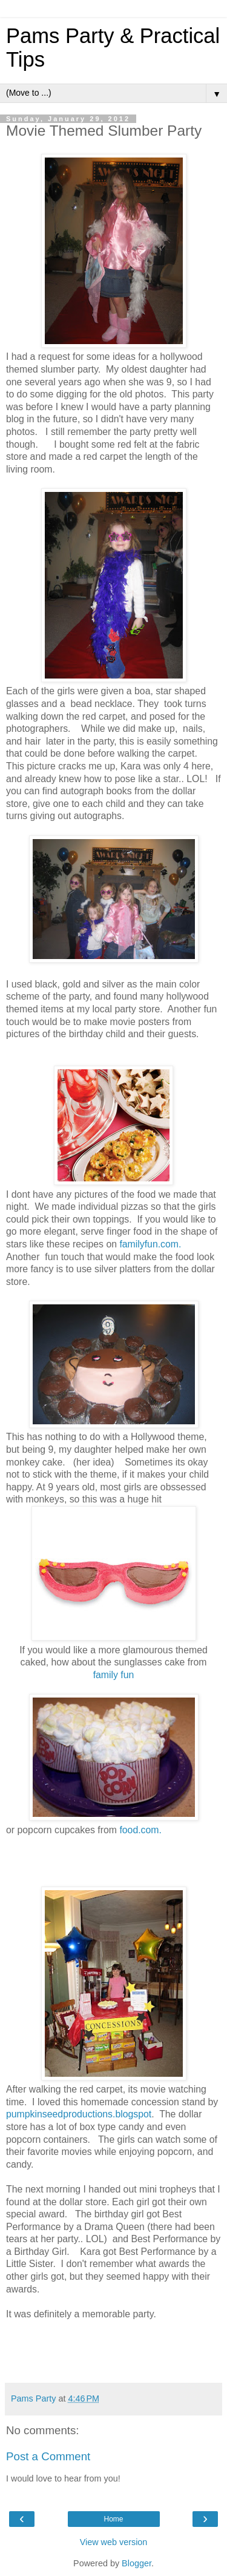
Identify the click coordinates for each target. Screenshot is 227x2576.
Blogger (136, 2563)
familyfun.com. (150, 1244)
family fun (113, 1675)
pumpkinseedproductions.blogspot (78, 2114)
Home (113, 2519)
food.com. (140, 1830)
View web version (114, 2542)
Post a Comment (48, 2456)
